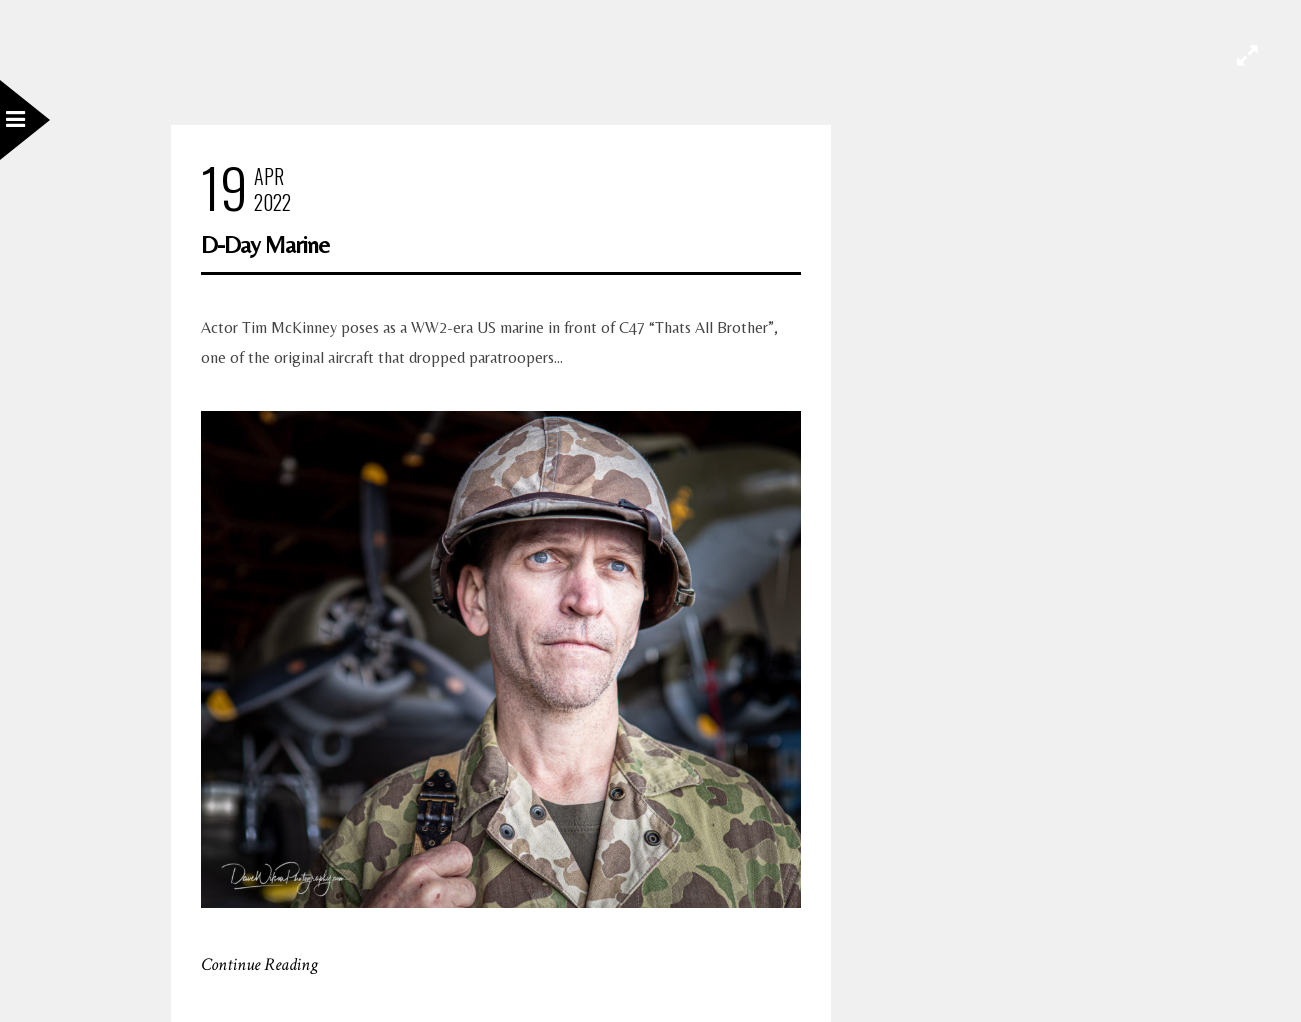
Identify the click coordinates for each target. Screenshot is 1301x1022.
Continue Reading (259, 964)
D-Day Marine (265, 244)
